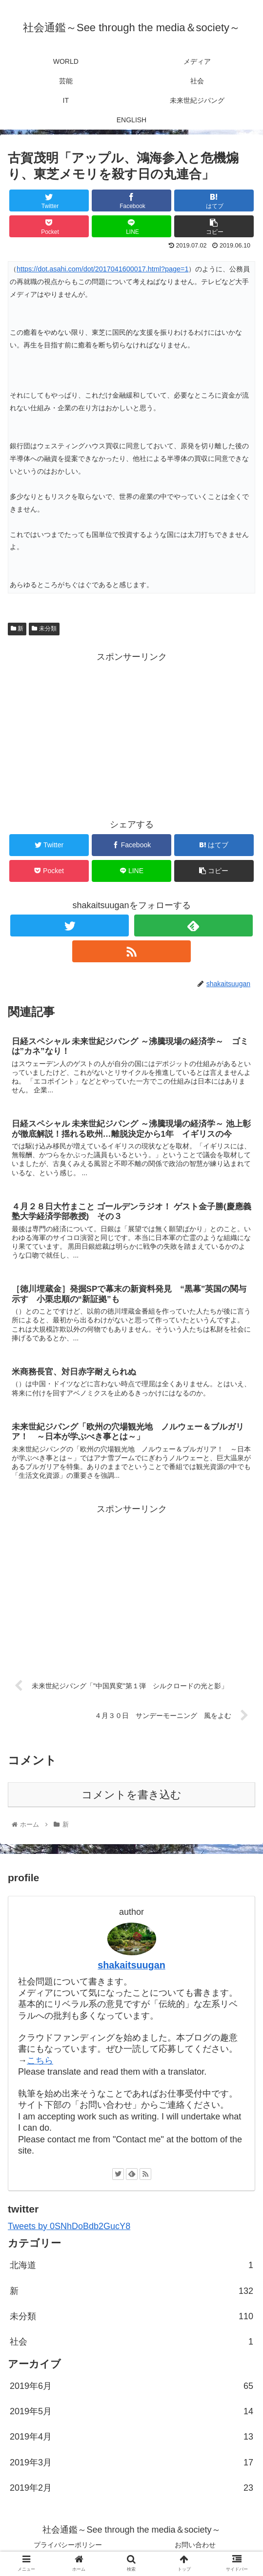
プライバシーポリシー (68, 2549)
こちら (40, 2064)
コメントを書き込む (131, 1799)
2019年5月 (131, 2415)
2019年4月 (131, 2441)
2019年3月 (131, 2466)
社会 (131, 2345)
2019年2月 (131, 2492)
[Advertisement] (131, 733)
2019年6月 (131, 2390)
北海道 (131, 2269)
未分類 (44, 628)
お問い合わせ (195, 2549)
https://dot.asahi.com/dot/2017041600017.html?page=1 (102, 269)
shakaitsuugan (131, 1969)
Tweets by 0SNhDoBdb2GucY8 (69, 2230)
